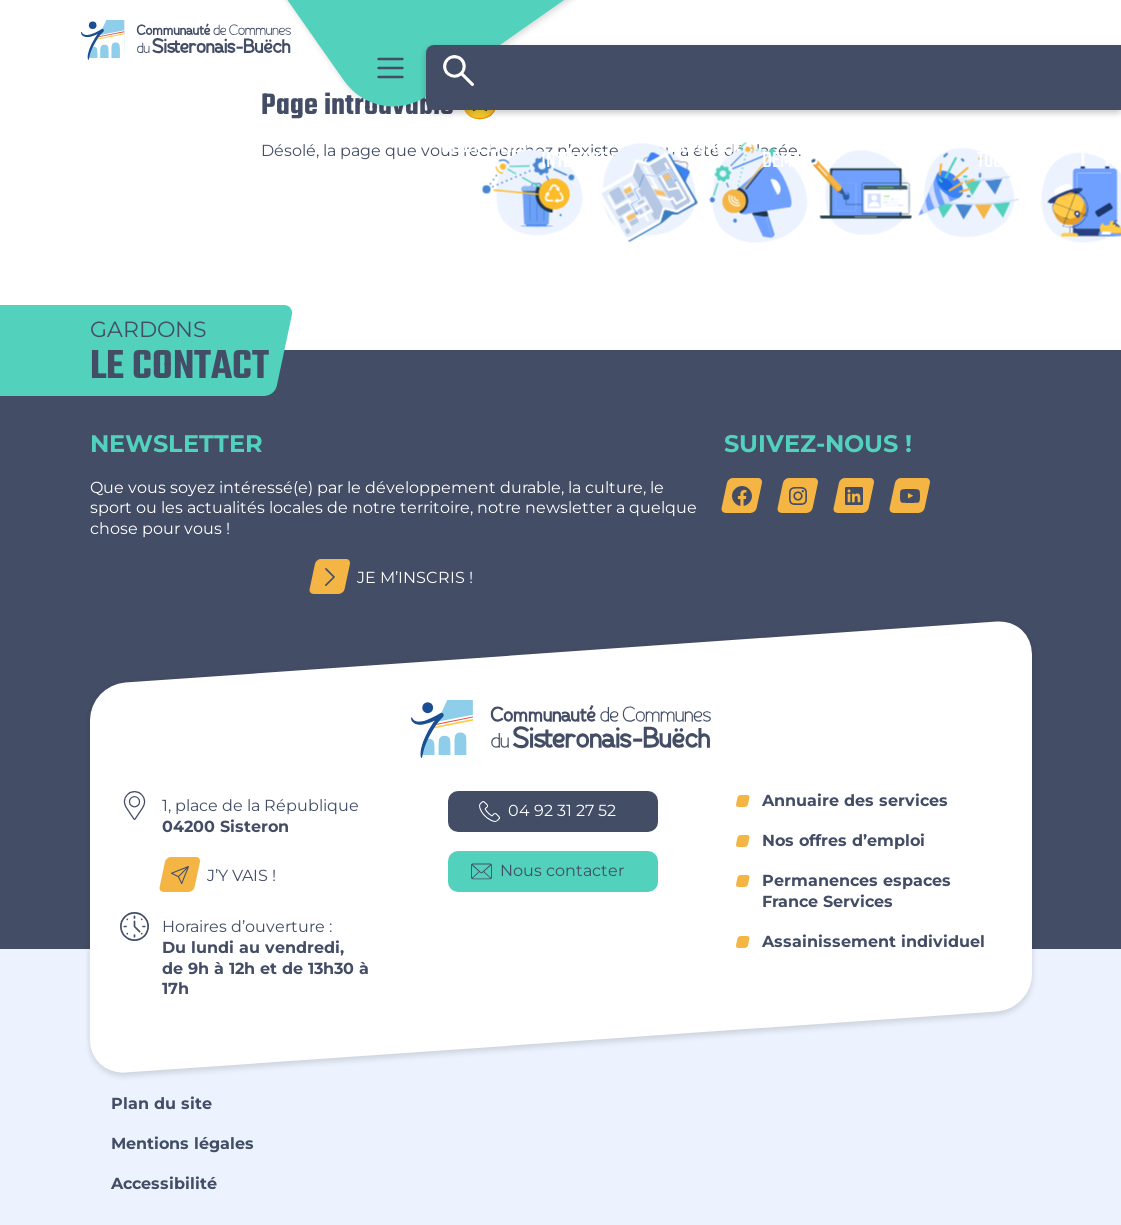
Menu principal (390, 67)
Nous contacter (547, 871)
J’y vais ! (223, 875)
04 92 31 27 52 (547, 811)
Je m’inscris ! (397, 577)
